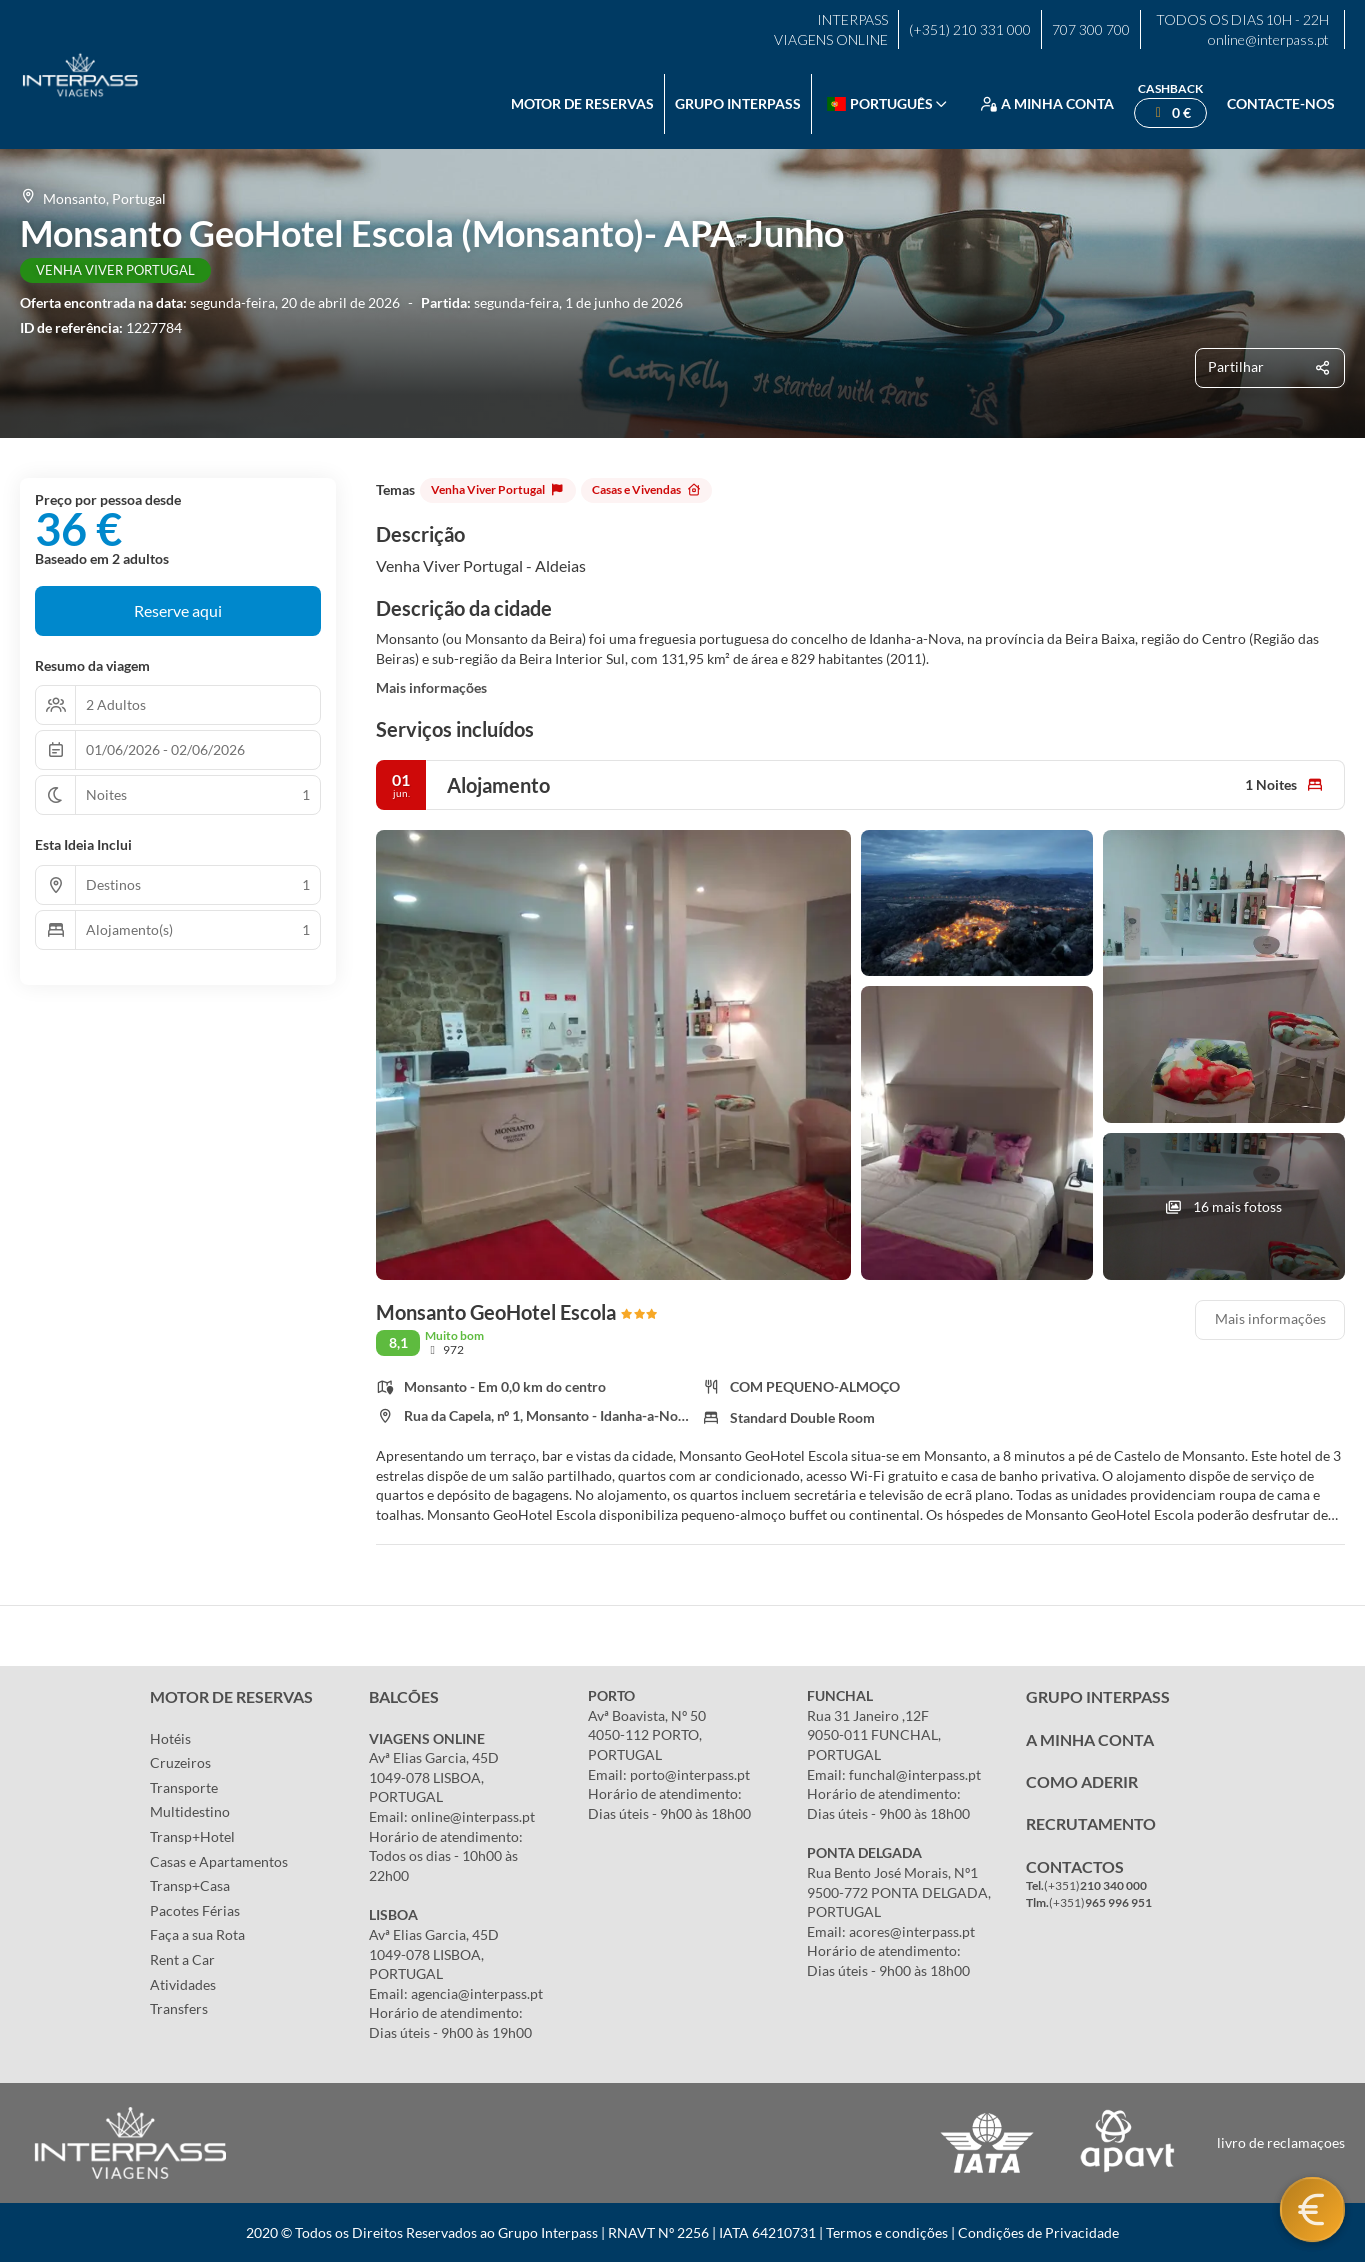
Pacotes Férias (195, 1910)
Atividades (183, 1984)
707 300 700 (1091, 29)
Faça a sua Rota (197, 1934)
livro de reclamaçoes (1281, 2142)
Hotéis (170, 1738)
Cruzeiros (180, 1762)
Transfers (179, 2008)
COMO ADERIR (1082, 1781)
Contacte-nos (1281, 103)
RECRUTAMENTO (1091, 1823)
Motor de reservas (582, 103)
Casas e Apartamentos (219, 1861)
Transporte (184, 1787)
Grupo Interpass (738, 103)
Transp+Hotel (192, 1836)
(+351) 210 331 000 (970, 29)
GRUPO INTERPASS (1098, 1696)
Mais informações (431, 687)
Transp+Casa (190, 1885)
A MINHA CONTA (1090, 1739)
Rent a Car (182, 1959)
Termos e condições (887, 2232)
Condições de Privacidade (1038, 2232)
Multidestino (190, 1811)
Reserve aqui (178, 610)
